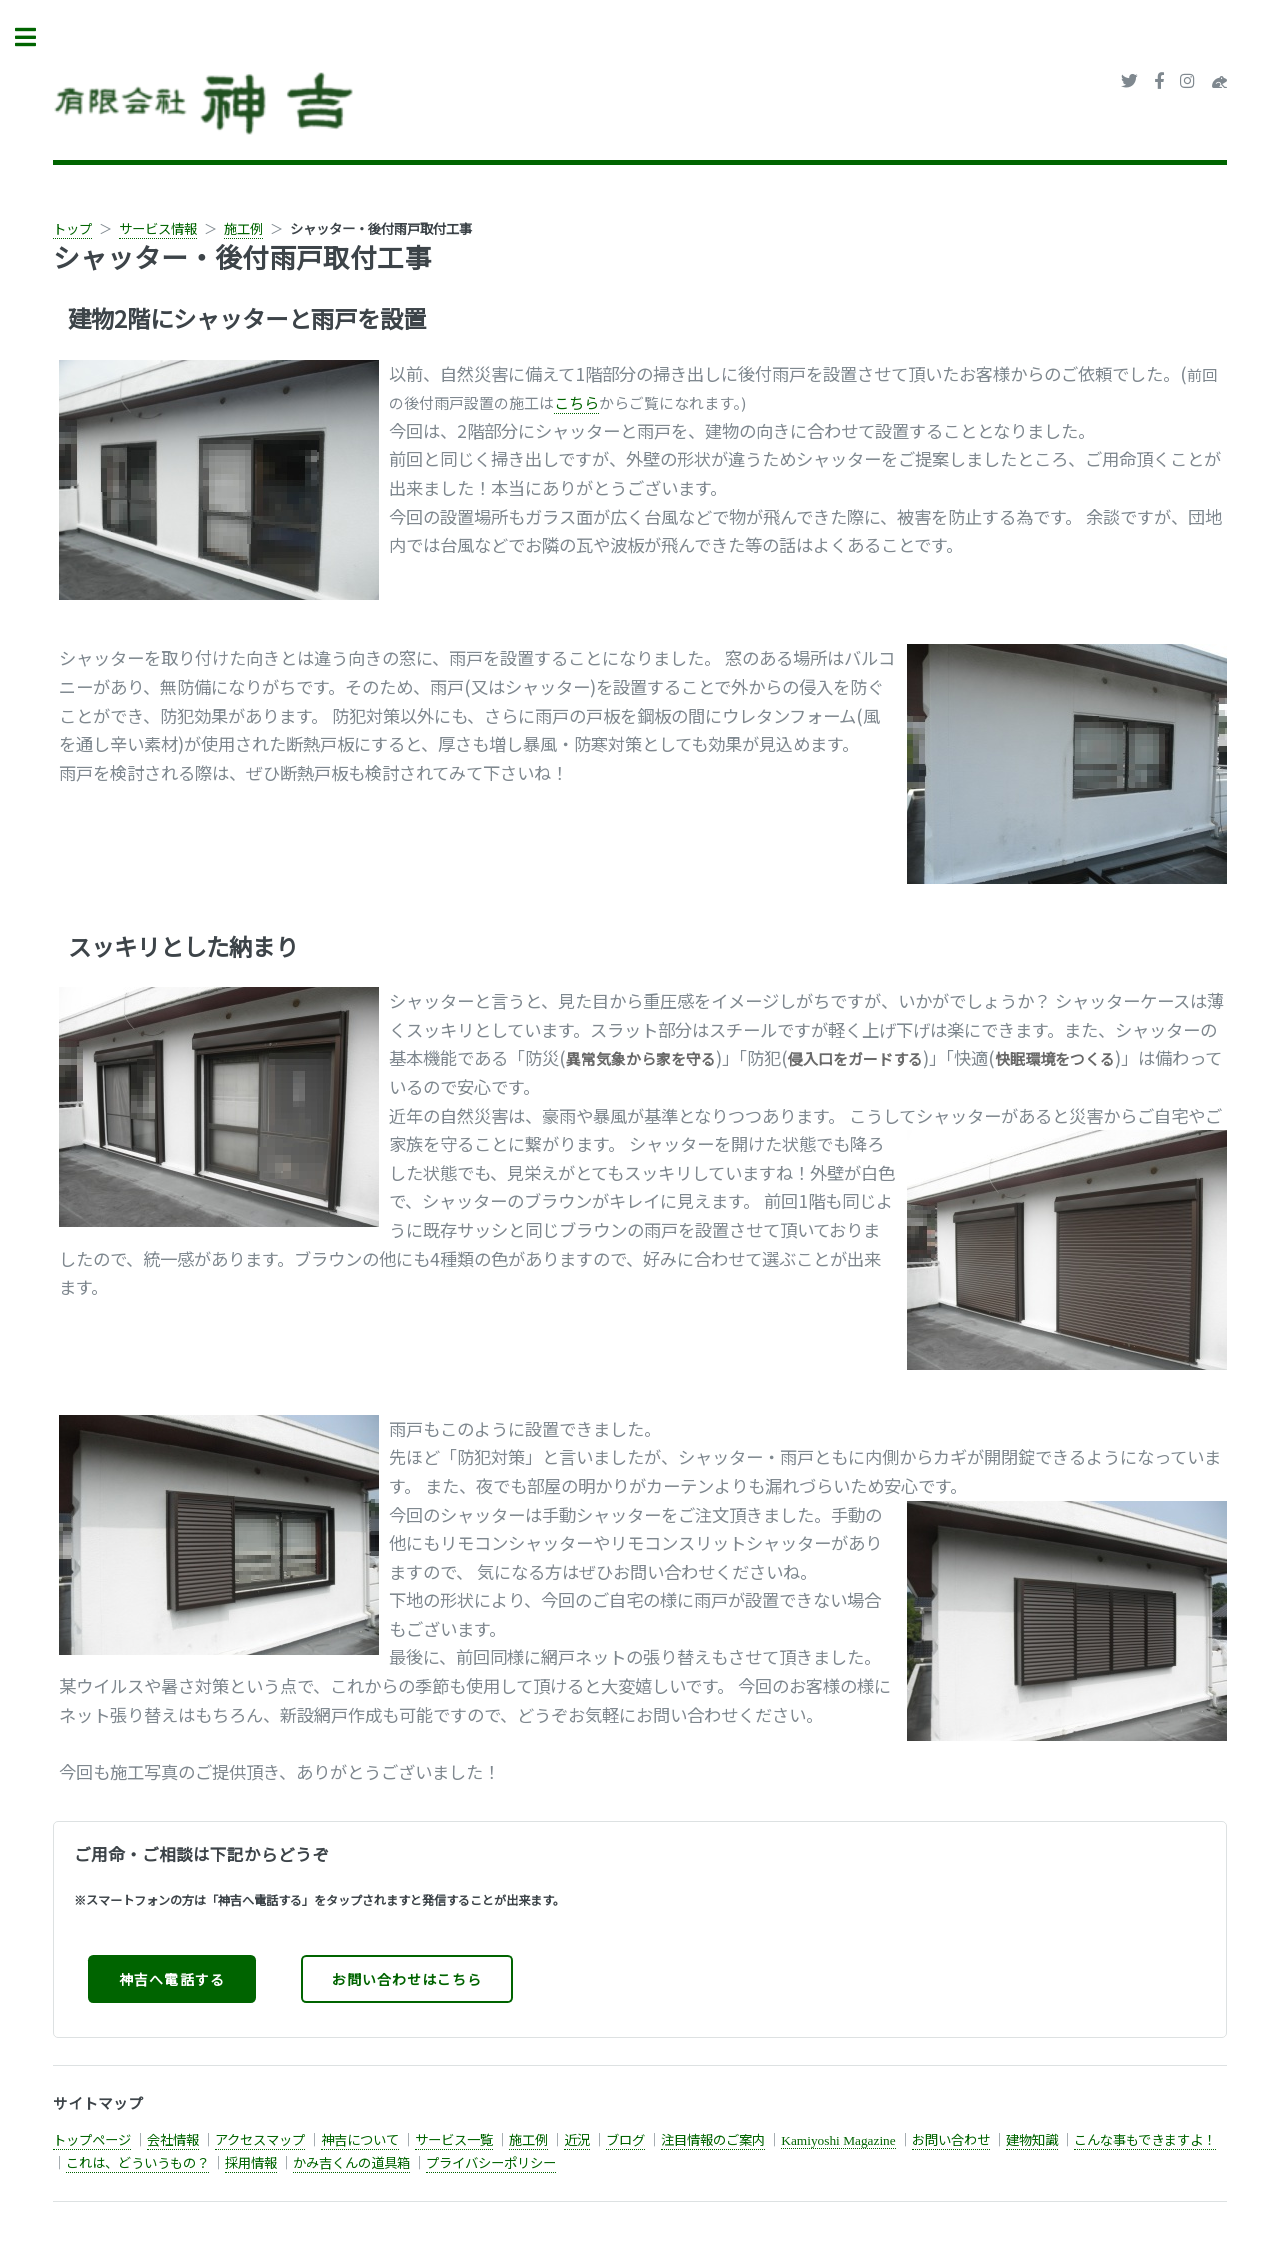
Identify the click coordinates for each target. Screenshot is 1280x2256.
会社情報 (173, 2139)
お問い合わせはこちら (407, 1979)
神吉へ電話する (171, 1979)
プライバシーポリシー (491, 2162)
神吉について (360, 2139)
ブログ (625, 2139)
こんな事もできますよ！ (1145, 2139)
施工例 (243, 228)
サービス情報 (158, 228)
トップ (72, 228)
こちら (576, 402)
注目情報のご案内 (713, 2139)
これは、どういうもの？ (137, 2162)
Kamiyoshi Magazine (838, 2140)
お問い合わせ (951, 2139)
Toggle (36, 37)
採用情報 (251, 2162)
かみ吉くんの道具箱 (351, 2162)
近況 (577, 2139)
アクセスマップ (260, 2139)
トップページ (92, 2139)
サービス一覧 (454, 2139)
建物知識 (1032, 2139)
